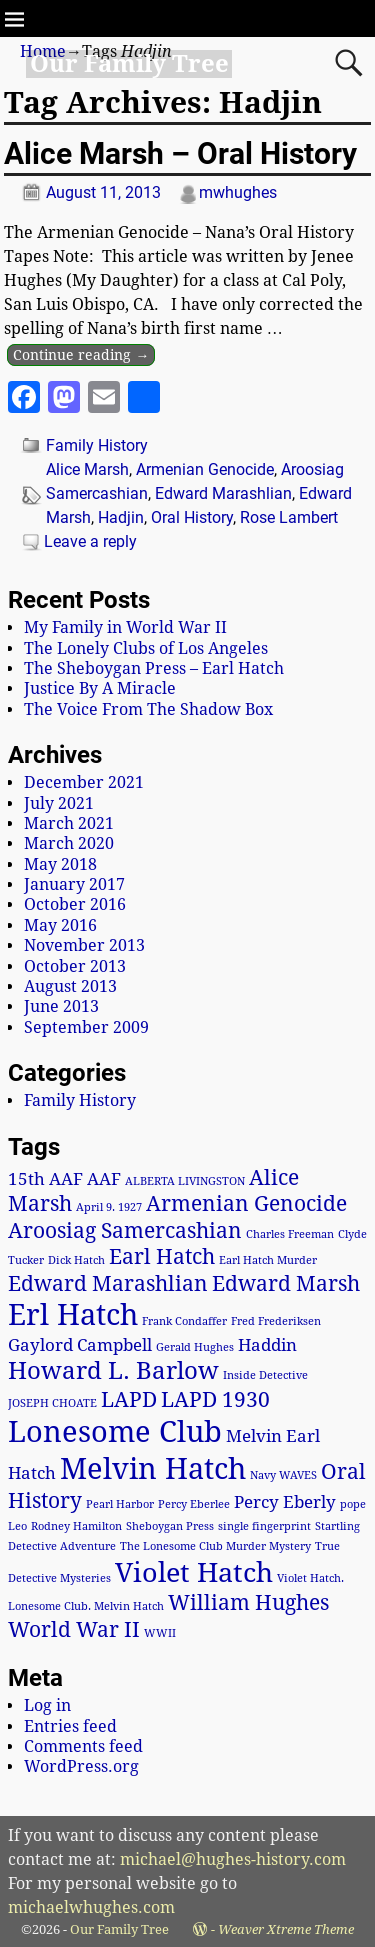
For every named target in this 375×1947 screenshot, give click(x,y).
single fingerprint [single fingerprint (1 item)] (264, 1526)
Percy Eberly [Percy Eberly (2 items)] (285, 1502)
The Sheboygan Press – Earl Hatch (154, 668)
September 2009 (86, 1027)
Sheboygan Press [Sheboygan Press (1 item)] (170, 1526)
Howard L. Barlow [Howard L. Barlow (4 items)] (113, 1370)
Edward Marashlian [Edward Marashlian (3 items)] (108, 1284)
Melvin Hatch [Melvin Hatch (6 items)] (153, 1469)
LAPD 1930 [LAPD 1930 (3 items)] (215, 1400)
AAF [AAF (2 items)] (104, 1179)
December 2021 (84, 782)
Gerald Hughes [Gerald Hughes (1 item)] (195, 1347)
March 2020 (69, 843)
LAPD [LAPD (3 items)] (129, 1400)
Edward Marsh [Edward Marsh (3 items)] (286, 1284)
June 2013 (61, 1006)
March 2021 (69, 823)
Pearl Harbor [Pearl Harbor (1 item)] (120, 1504)
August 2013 (70, 986)
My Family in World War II (125, 627)
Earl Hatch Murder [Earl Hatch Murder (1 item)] (268, 1260)
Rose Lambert (289, 517)
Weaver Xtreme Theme (286, 1929)
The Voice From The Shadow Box (148, 709)
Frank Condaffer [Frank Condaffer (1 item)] (184, 1321)
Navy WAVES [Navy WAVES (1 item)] (283, 1475)
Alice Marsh (87, 469)
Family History (97, 445)
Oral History (192, 517)
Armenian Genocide (205, 469)
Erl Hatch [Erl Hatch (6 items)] (73, 1315)
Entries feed (70, 1726)
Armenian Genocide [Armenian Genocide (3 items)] (246, 1204)
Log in (47, 1705)
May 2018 (60, 864)
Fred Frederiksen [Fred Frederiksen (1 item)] (276, 1321)
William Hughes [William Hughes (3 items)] (248, 1603)
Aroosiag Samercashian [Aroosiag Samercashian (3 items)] (125, 1231)
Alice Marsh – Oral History (180, 153)
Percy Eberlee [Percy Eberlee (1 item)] (194, 1504)
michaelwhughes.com (91, 1907)
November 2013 (84, 945)
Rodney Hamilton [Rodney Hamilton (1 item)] (76, 1526)
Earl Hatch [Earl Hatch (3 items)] (162, 1257)
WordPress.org (81, 1766)
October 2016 (75, 904)
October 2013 (75, 966)
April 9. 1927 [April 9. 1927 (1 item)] (109, 1207)
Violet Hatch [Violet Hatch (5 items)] (194, 1572)
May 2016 (60, 925)
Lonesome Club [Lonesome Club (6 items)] (115, 1432)
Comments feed (83, 1746)
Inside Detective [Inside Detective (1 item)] (265, 1375)
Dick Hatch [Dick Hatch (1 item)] (76, 1260)
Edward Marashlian (223, 493)
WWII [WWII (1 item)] (160, 1633)
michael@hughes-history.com (233, 1859)
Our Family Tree (129, 64)
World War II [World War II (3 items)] (74, 1630)
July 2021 (59, 803)
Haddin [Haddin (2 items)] (267, 1345)
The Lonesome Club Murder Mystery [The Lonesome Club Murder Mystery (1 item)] (215, 1546)
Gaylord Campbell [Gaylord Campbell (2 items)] (80, 1345)
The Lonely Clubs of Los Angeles (146, 648)
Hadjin (121, 517)
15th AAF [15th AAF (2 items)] (45, 1179)
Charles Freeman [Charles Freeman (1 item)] (290, 1234)
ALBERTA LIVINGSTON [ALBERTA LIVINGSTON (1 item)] (185, 1181)
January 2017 (74, 884)
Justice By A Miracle (100, 688)
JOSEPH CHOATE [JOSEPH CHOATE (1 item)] (52, 1403)
